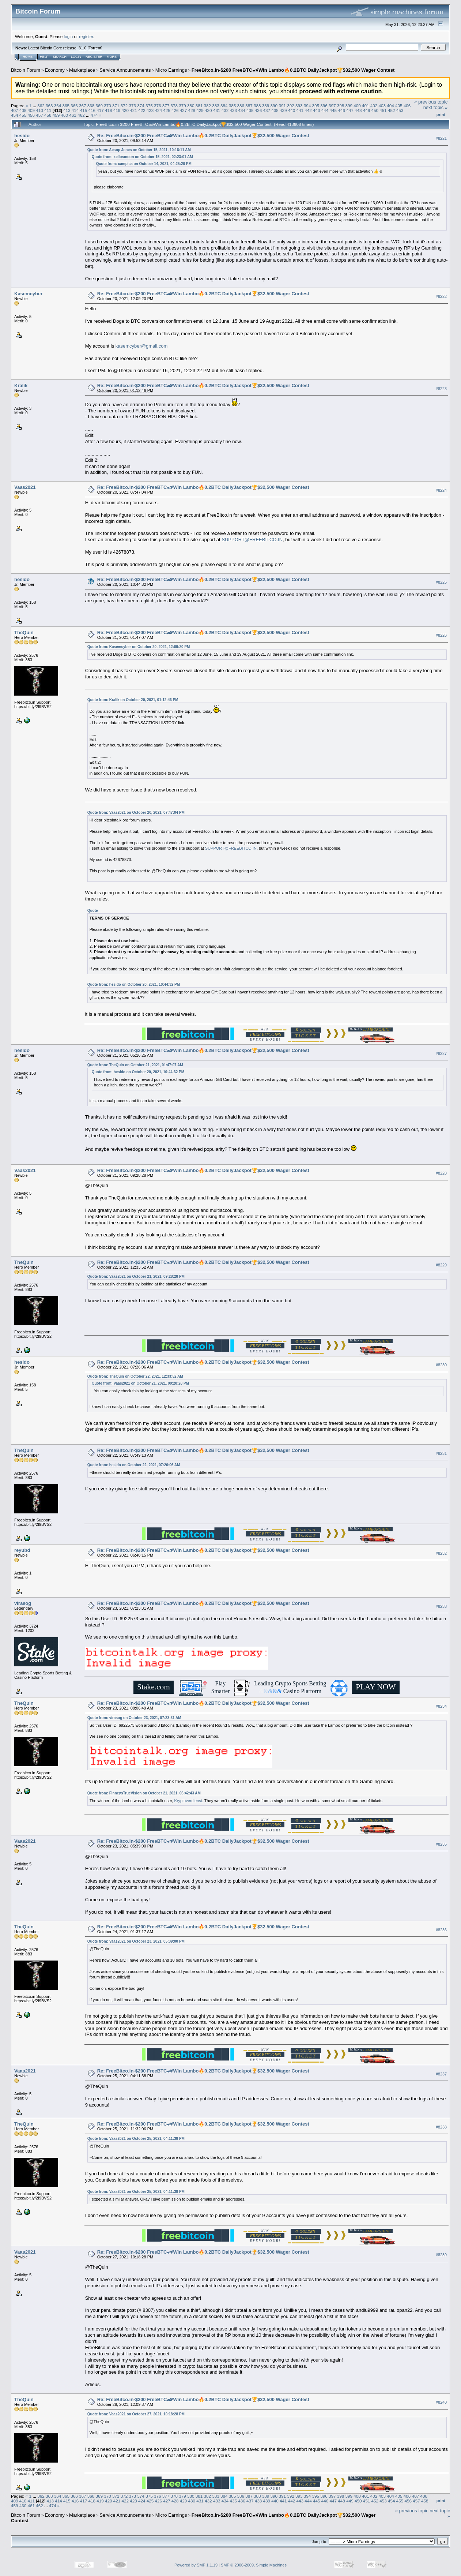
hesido (22, 135)
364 (57, 105)
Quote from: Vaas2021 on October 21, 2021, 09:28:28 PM (136, 1276)
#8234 (441, 1706)
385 (232, 105)
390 (274, 105)
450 (374, 110)
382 (207, 105)
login (68, 36)
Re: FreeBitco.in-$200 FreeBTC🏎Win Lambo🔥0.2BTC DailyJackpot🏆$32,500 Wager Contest (203, 135)
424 (158, 110)
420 (125, 110)
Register (94, 57)
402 (374, 105)
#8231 (441, 1453)
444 (325, 110)
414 (75, 110)
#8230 (441, 1365)
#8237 (441, 2074)
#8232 (441, 1553)
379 (182, 105)
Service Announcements (125, 70)
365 (65, 105)
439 (283, 110)
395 (315, 105)
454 (14, 115)
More (112, 57)
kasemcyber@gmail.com (142, 346)
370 (107, 105)
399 (349, 105)
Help (44, 57)
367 (82, 105)
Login (76, 57)
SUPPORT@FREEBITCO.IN (252, 539)
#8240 (441, 2402)
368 (91, 105)
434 (241, 110)
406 (407, 105)
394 (307, 105)
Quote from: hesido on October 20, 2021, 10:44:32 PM (133, 984)
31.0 (82, 48)
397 (332, 105)
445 (333, 110)
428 (192, 110)
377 (166, 105)
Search (60, 57)
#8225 (441, 582)
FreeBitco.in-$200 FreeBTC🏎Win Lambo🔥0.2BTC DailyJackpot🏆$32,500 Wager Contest (293, 70)
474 (94, 115)
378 (174, 105)
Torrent (95, 48)
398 (340, 105)
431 (216, 110)
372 (124, 105)
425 (166, 110)
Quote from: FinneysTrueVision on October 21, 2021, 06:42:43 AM (144, 1793)
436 (258, 110)
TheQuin (24, 632)
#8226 (441, 635)
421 (133, 110)
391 (282, 105)
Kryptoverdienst (188, 1800)
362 (41, 105)
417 (100, 110)
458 (48, 115)
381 (199, 105)
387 (249, 105)
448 (358, 110)
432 (225, 110)
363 (49, 105)
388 (257, 105)
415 (83, 110)
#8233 (441, 1606)
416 (91, 110)
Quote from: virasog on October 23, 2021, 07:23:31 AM (134, 1718)
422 (142, 110)
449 (366, 110)
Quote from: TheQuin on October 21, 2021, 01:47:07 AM (135, 1065)
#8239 (441, 2255)
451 (383, 110)
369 (99, 105)
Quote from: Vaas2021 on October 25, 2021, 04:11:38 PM (136, 2139)
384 (224, 105)
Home (28, 57)
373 (132, 105)
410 (39, 110)
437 (266, 110)
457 (39, 115)
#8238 (441, 2127)
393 (299, 105)
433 (233, 110)
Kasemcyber (28, 293)
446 (341, 110)
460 (64, 115)
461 (72, 115)
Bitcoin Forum (25, 70)
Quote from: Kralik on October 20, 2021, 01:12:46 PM (132, 700)
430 (208, 110)
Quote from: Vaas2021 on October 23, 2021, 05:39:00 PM (136, 1941)
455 (23, 115)
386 (241, 105)
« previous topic (430, 102)
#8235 (441, 1844)
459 (56, 115)
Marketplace (82, 70)
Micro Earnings (171, 70)
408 (23, 110)
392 (290, 105)
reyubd (22, 1550)
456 (31, 115)
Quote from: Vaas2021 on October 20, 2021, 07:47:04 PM (136, 812)
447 (350, 110)
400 (357, 105)
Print (441, 114)
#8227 (441, 1053)
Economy (55, 70)
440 (291, 110)
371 (116, 105)
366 (74, 105)
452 (391, 110)
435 (250, 110)
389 (265, 105)
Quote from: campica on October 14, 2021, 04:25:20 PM (144, 164)
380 (190, 105)
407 (14, 110)
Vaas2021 (25, 487)
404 (390, 105)
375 (149, 105)
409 (31, 110)
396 (324, 105)
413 (67, 110)
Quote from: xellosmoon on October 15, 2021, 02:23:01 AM (142, 157)
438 (275, 110)
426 (175, 110)
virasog (22, 1603)
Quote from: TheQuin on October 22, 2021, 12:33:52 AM (135, 1376)
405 (399, 105)
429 (200, 110)
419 (117, 110)
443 (316, 110)
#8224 (441, 490)
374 (140, 105)
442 (308, 110)
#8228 (441, 1173)
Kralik (20, 385)
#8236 (441, 1930)
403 (382, 105)
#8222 (441, 296)
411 (48, 110)
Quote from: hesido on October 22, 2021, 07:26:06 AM (133, 1465)
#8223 (441, 388)
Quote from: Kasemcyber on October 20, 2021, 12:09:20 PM (138, 647)
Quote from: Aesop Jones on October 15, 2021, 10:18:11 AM (139, 150)
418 (108, 110)
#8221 (441, 138)
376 (157, 105)
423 (150, 110)
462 (81, 115)
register (86, 36)
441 (300, 110)
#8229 (441, 1265)
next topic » (435, 107)
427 (183, 110)
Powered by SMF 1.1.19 (196, 2565)
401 (365, 105)
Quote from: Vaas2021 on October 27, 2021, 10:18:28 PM (136, 2414)
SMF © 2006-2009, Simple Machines (254, 2565)
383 (215, 105)
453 (400, 110)
